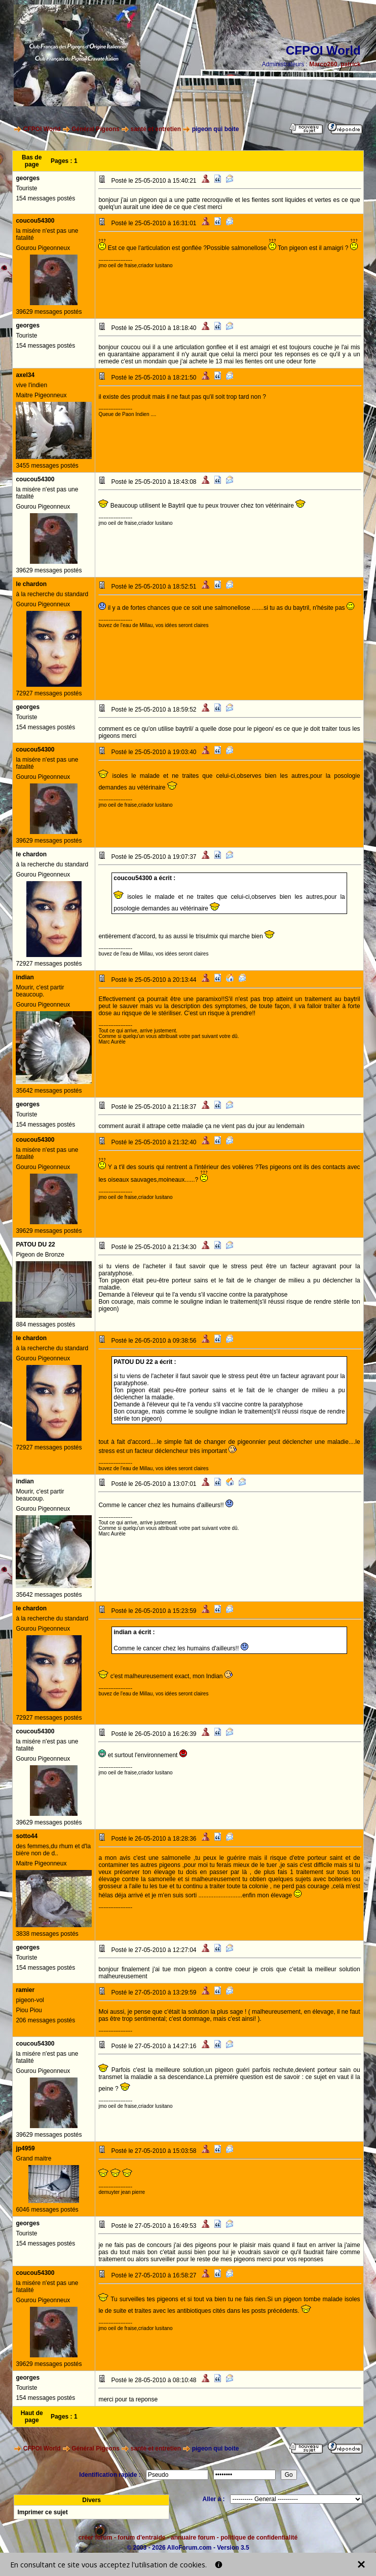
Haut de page (32, 2416)
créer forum (95, 2537)
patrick (350, 64)
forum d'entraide (141, 2537)
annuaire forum (193, 2537)
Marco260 (323, 64)
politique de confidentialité (258, 2537)
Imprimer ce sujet (42, 2512)
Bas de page (32, 161)
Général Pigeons (95, 129)
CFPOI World (42, 129)
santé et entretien (156, 129)
